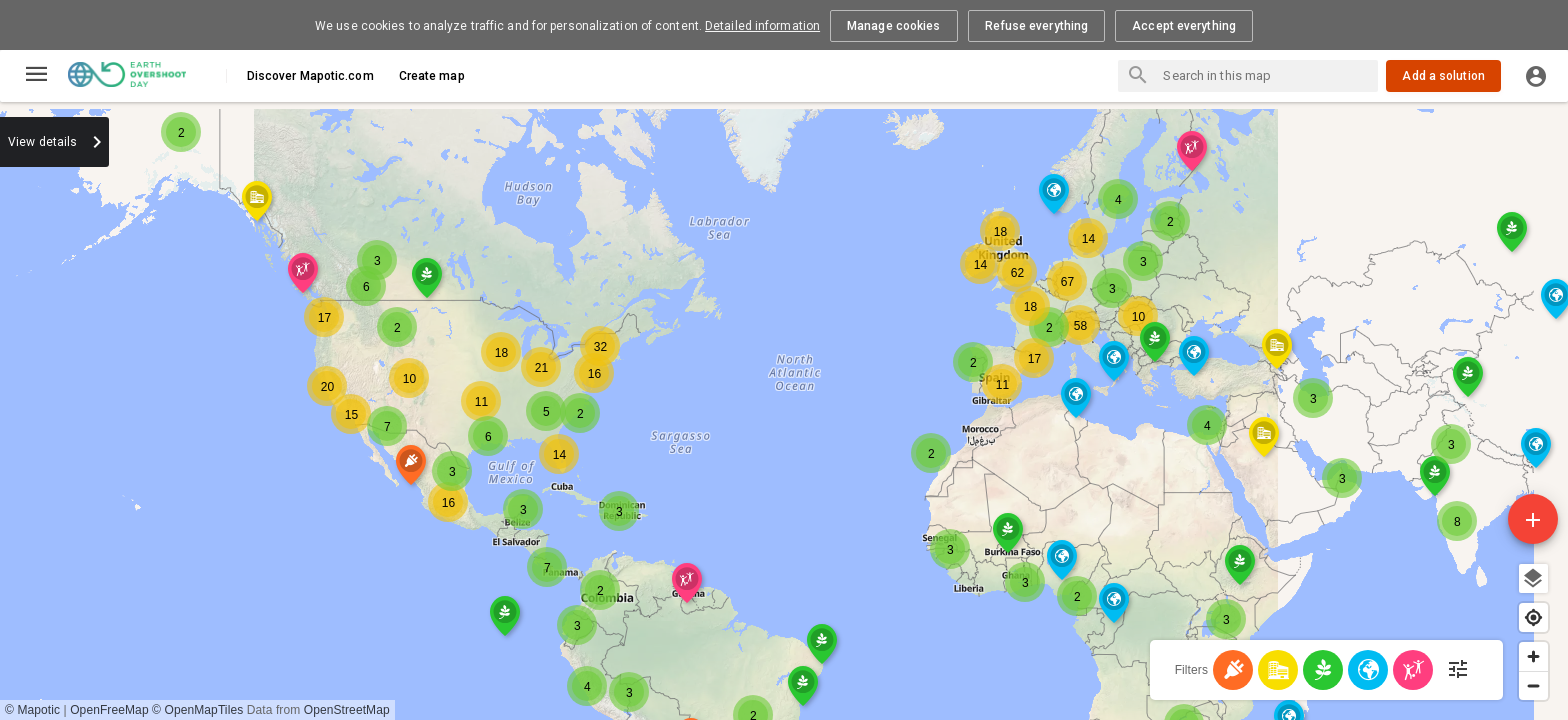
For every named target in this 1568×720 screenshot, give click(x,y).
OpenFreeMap (514, 710)
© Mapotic (437, 710)
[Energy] (1233, 670)
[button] (580, 234)
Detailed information (762, 26)
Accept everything (1184, 26)
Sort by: (247, 141)
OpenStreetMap (752, 710)
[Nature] (1368, 670)
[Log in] (1536, 76)
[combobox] (330, 142)
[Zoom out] (1533, 685)
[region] (986, 411)
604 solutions (70, 179)
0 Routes (174, 179)
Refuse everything (1037, 26)
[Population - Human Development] (1413, 670)
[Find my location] (1533, 617)
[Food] (1323, 670)
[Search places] (1138, 77)
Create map (432, 76)
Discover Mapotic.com (310, 76)
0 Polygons (270, 179)
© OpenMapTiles (602, 710)
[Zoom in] (1533, 656)
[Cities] (1278, 670)
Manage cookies (893, 26)
